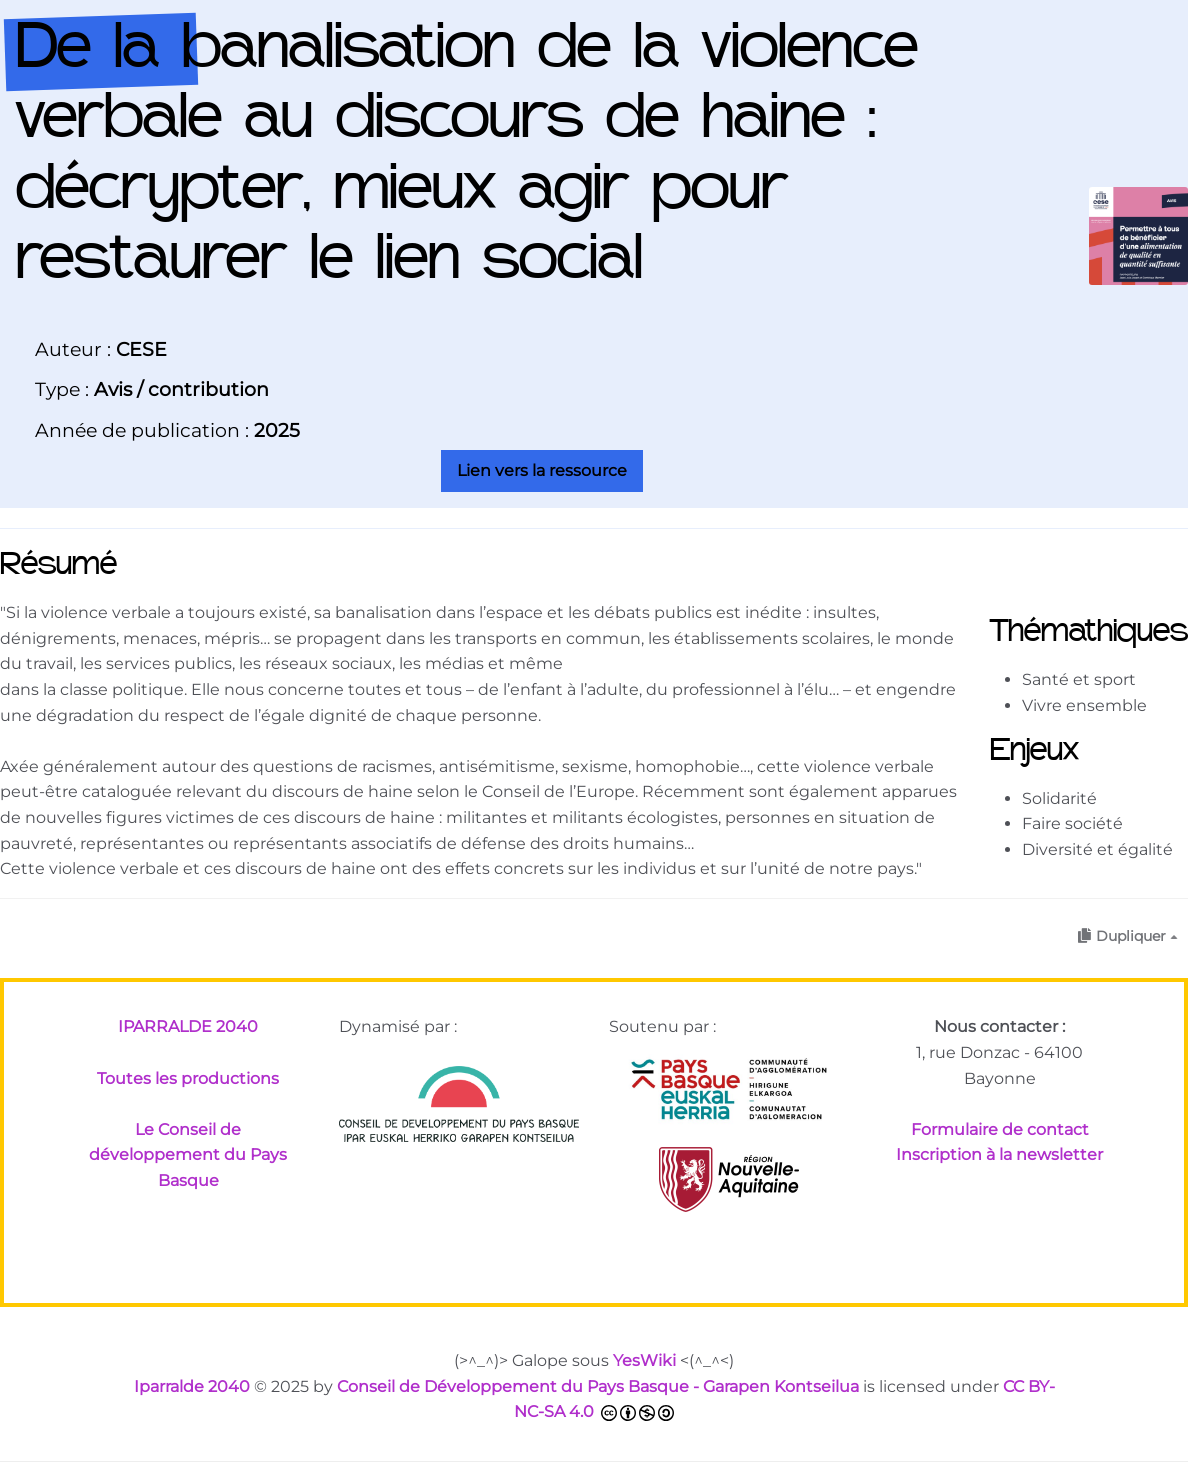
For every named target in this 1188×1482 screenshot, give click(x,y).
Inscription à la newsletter (999, 1154)
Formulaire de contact (1000, 1129)
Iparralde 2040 (192, 1386)
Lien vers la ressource (542, 470)
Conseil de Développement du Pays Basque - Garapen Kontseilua (598, 1386)
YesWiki (644, 1360)
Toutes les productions (188, 1078)
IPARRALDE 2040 (188, 1026)
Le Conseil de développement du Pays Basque (188, 1155)
